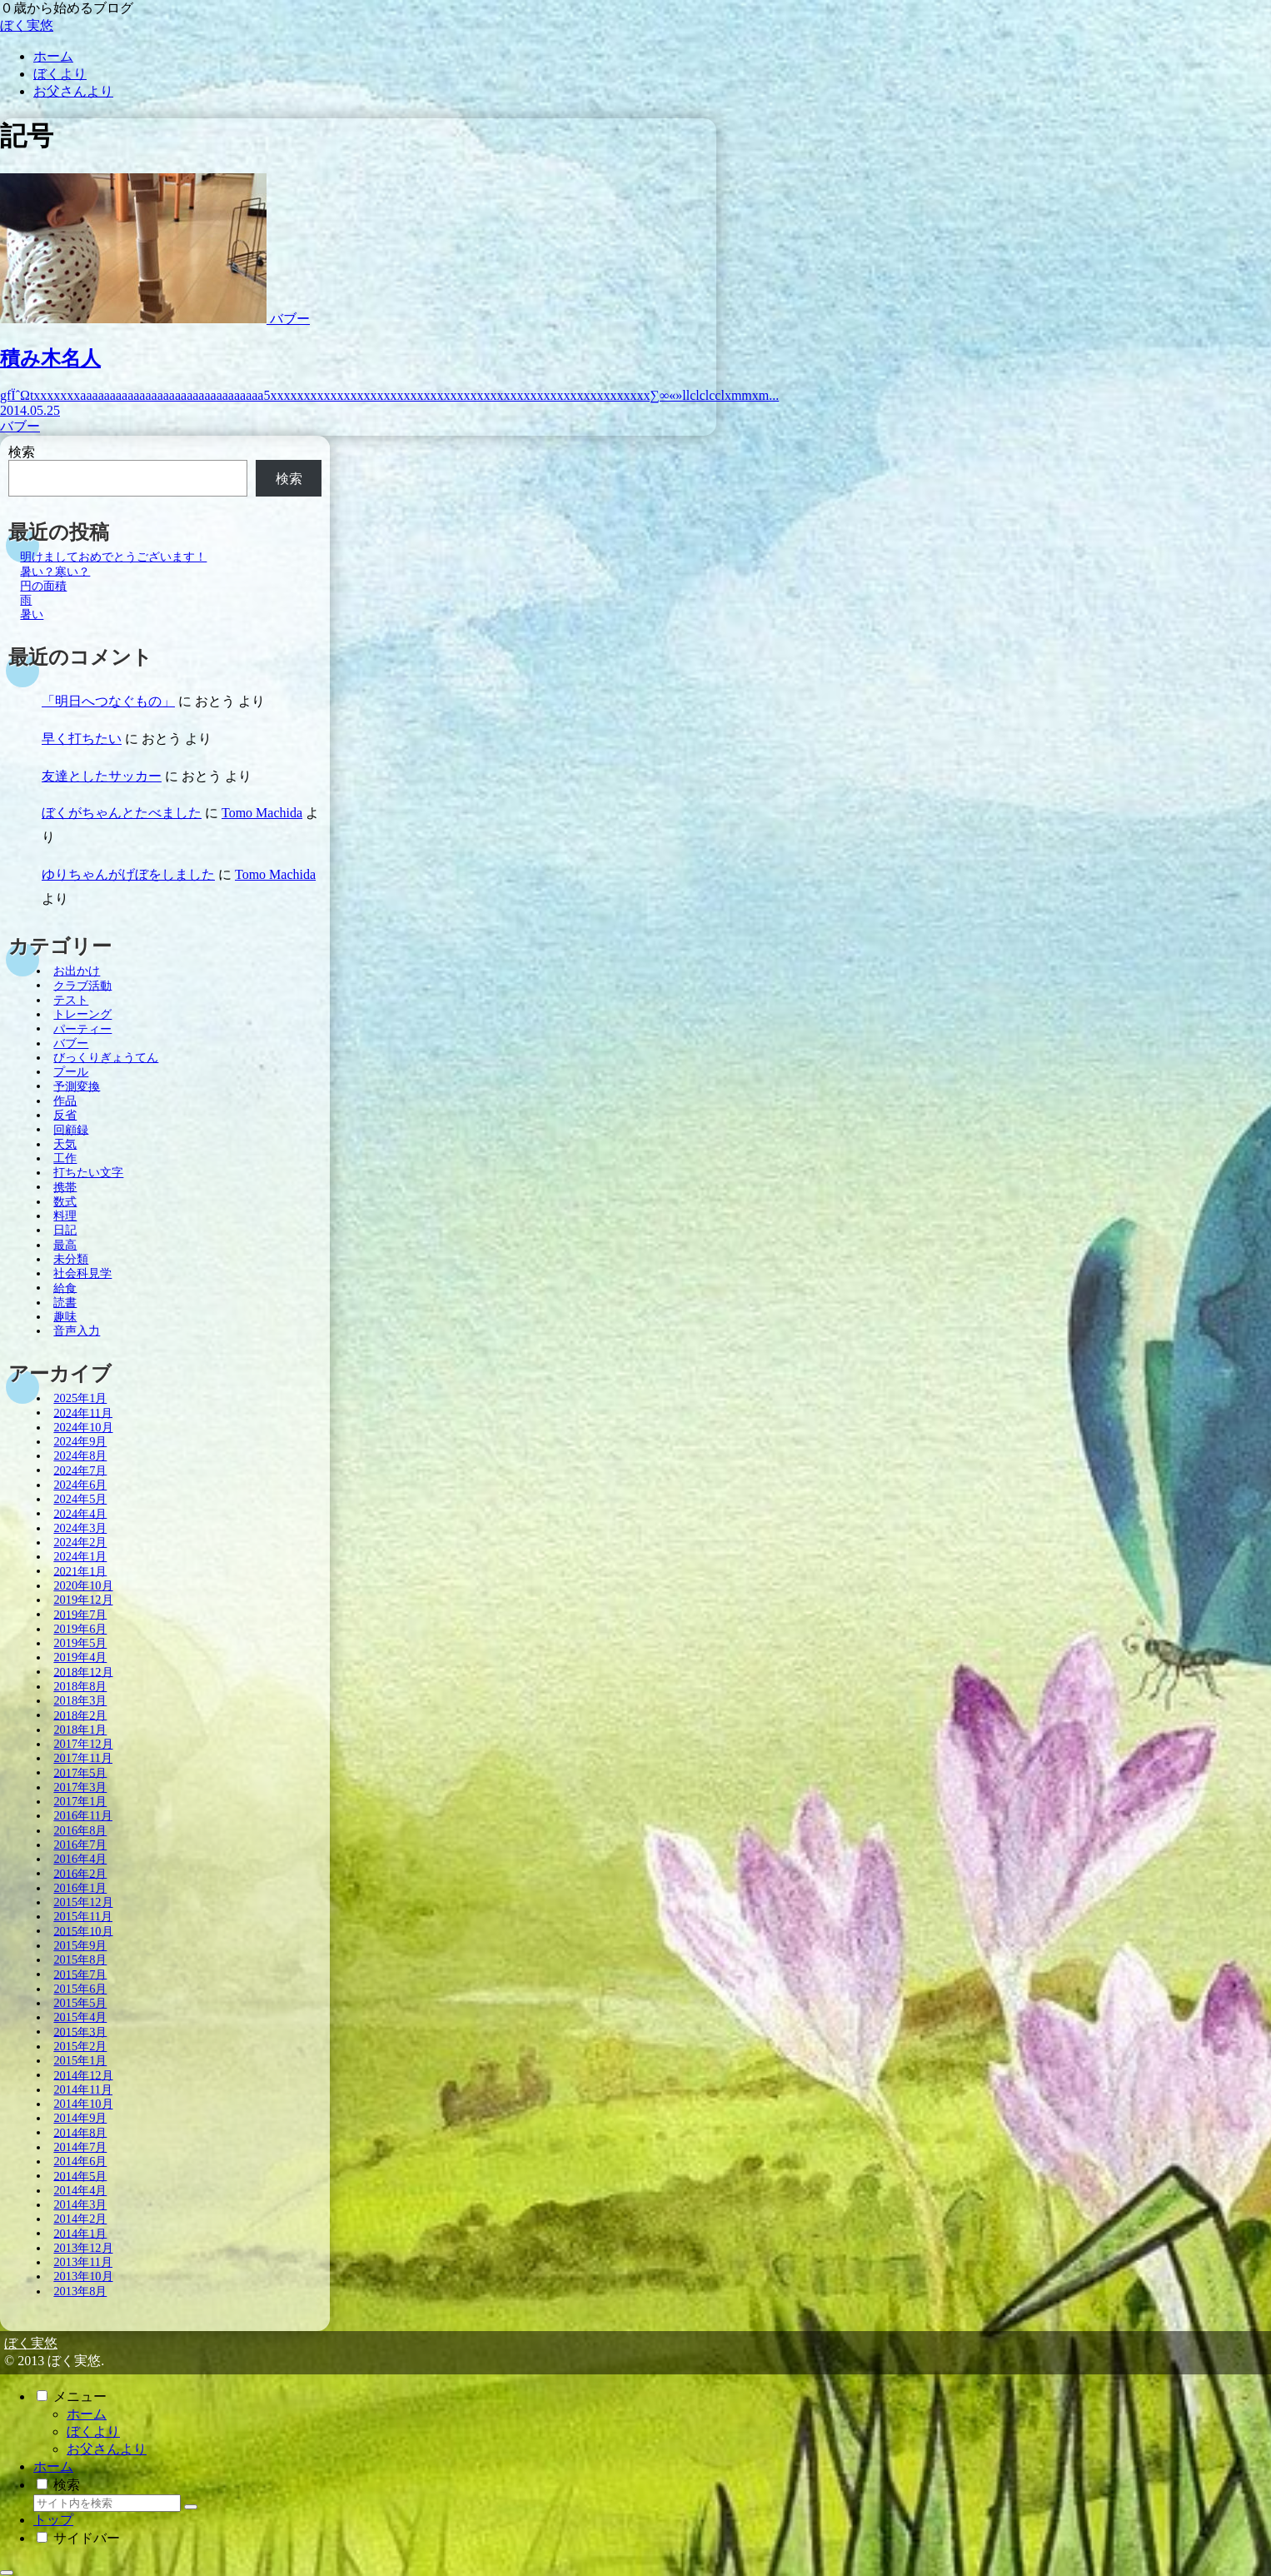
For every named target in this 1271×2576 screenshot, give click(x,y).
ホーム (87, 2414)
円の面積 (43, 585)
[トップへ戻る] (6, 2572)
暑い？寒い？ (55, 570)
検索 (21, 452)
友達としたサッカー (102, 776)
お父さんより (107, 2449)
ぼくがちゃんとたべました (122, 813)
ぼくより (93, 2431)
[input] (107, 2503)
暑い (31, 614)
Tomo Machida (262, 813)
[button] (190, 2506)
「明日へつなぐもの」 (108, 701)
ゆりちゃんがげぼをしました (128, 874)
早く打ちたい (82, 738)
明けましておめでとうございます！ (113, 556)
